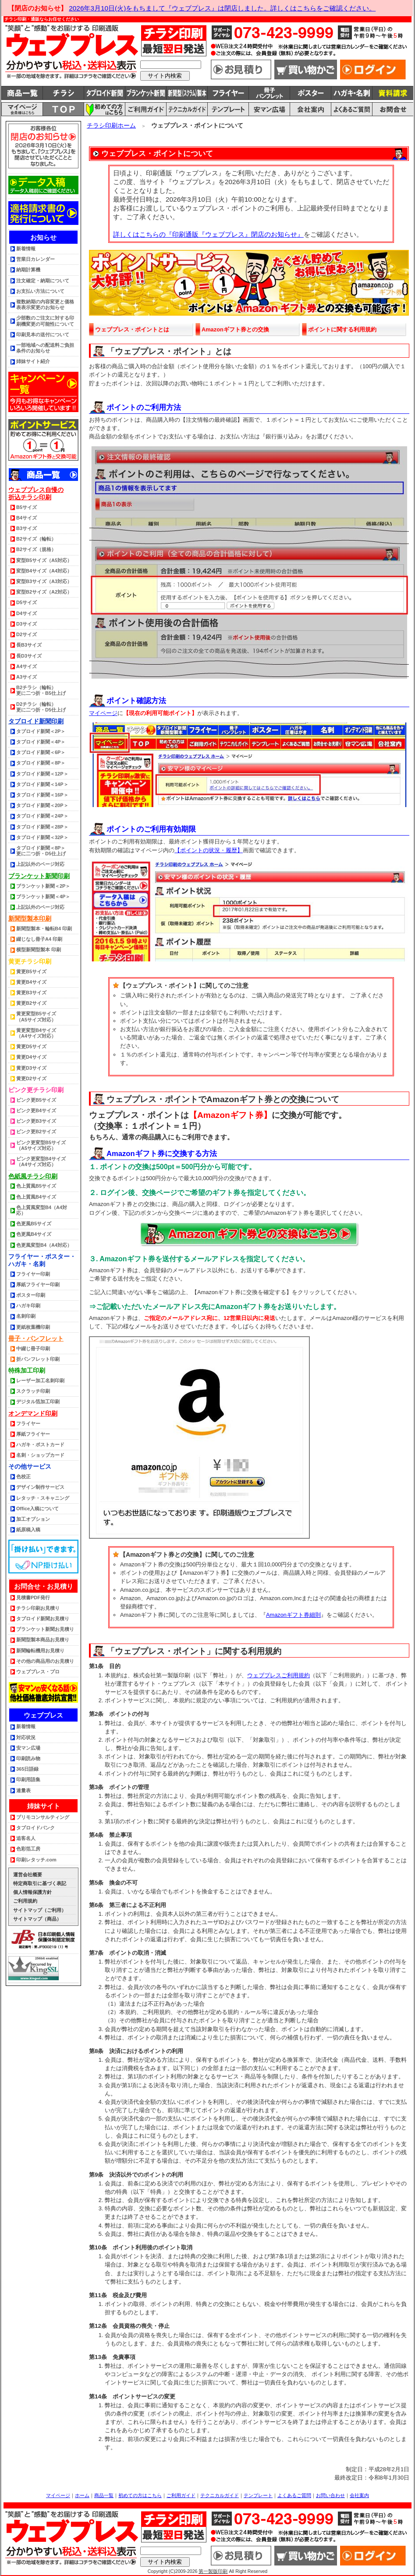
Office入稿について (37, 1508)
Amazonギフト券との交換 (235, 329)
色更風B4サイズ (33, 1234)
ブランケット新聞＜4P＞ (43, 896)
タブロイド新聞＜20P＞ (42, 805)
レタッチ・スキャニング (42, 1498)
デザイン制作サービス (40, 1487)
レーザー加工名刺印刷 (40, 1380)
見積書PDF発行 (33, 1597)
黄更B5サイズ (31, 971)
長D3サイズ (29, 655)
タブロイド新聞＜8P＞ (40, 762)
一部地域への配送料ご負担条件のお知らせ (45, 347)
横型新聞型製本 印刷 (38, 949)
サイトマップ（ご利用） (39, 1910)
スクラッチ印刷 (33, 1391)
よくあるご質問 (294, 2495)
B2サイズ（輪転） (36, 538)
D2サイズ (26, 634)
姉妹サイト (43, 1806)
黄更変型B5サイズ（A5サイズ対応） (36, 1016)
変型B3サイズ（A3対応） (44, 581)
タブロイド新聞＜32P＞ (42, 837)
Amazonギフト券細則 (293, 1615)
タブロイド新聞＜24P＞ (42, 815)
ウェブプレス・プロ (38, 1671)
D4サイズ (26, 613)
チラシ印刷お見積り (38, 1608)
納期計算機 (28, 269)
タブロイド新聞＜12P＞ (42, 773)
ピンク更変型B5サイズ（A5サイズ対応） (41, 1145)
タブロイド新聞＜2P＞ (40, 731)
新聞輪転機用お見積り (40, 1650)
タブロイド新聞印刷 (36, 721)
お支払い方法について (40, 291)
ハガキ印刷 (28, 1305)
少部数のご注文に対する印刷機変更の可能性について (45, 320)
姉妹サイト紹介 (33, 361)
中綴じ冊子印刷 (33, 1348)
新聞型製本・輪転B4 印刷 (44, 928)
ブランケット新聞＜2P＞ (43, 886)
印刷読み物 (28, 1758)
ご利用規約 (25, 1901)
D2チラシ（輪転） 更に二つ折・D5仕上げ (41, 706)
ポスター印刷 (30, 1295)
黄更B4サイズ (31, 982)
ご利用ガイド (181, 2495)
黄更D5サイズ (31, 1046)
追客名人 (25, 1838)
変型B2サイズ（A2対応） (44, 591)
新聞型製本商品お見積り (42, 1639)
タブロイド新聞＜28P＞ (42, 826)
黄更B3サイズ (31, 992)
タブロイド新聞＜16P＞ (42, 794)
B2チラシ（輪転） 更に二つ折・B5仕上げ (41, 690)
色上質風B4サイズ (36, 1196)
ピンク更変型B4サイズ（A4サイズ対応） (41, 1161)
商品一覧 (104, 2495)
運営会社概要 (27, 1874)
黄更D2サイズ (31, 1078)
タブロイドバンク (35, 1827)
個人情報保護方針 (32, 1892)
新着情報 (25, 248)
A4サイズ (26, 666)
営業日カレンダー (35, 259)
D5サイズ (26, 602)
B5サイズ (26, 507)
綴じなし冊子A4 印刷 (39, 939)
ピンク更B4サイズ (36, 1110)
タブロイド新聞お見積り (42, 1618)
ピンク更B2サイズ (36, 1131)
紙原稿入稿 (28, 1529)
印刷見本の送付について (42, 334)
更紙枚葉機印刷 (33, 1327)
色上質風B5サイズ (36, 1185)
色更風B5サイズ (33, 1223)
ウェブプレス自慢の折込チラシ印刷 (36, 493)
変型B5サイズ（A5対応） (44, 560)
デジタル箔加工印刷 (38, 1401)
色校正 (23, 1476)
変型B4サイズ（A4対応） (44, 570)
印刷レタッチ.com (36, 1859)
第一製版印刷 (213, 2571)
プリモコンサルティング (42, 1817)
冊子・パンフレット (36, 1338)
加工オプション (33, 1519)
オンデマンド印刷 (32, 1413)
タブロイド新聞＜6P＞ (40, 752)
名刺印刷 (25, 1316)
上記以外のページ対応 (40, 864)
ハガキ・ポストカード (40, 1444)
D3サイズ (26, 623)
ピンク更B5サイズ (36, 1100)
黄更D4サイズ (31, 1057)
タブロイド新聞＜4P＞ (40, 741)
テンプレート (258, 2495)
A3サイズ (26, 677)
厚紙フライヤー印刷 (38, 1284)
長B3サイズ (29, 645)
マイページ (103, 713)
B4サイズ (26, 517)
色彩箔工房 (28, 1848)
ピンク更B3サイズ (36, 1121)
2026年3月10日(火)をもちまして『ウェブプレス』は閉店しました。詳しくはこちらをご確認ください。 (222, 8)
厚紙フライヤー (33, 1434)
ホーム (82, 2495)
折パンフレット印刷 (38, 1359)
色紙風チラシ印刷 (32, 1176)
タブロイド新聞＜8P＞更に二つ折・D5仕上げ (41, 850)
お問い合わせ (330, 2495)
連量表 (23, 1790)
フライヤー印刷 (33, 1274)
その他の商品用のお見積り (45, 1661)
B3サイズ (26, 528)
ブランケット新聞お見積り (45, 1629)
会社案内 (359, 2495)
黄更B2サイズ (31, 1003)
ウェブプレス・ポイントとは (132, 329)
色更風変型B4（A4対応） (44, 1245)
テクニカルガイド (219, 2495)
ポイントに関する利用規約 (342, 329)
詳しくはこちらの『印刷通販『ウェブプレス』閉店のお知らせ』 (208, 234)
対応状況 (25, 1737)
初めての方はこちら (140, 2495)
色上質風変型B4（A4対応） (41, 1210)
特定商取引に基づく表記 (39, 1883)
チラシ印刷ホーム (111, 125)
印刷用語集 (28, 1779)
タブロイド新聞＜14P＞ (42, 784)
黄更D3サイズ (31, 1068)
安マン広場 (28, 1748)
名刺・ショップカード (40, 1455)
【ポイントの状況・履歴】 (208, 850)
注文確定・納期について (42, 280)
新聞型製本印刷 (29, 918)
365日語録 (27, 1769)
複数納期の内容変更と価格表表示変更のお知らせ (45, 304)
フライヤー (28, 1423)
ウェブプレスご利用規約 (278, 1675)
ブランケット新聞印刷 (39, 875)
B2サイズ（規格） (36, 549)
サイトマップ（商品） (37, 1918)
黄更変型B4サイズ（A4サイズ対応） (36, 1033)
